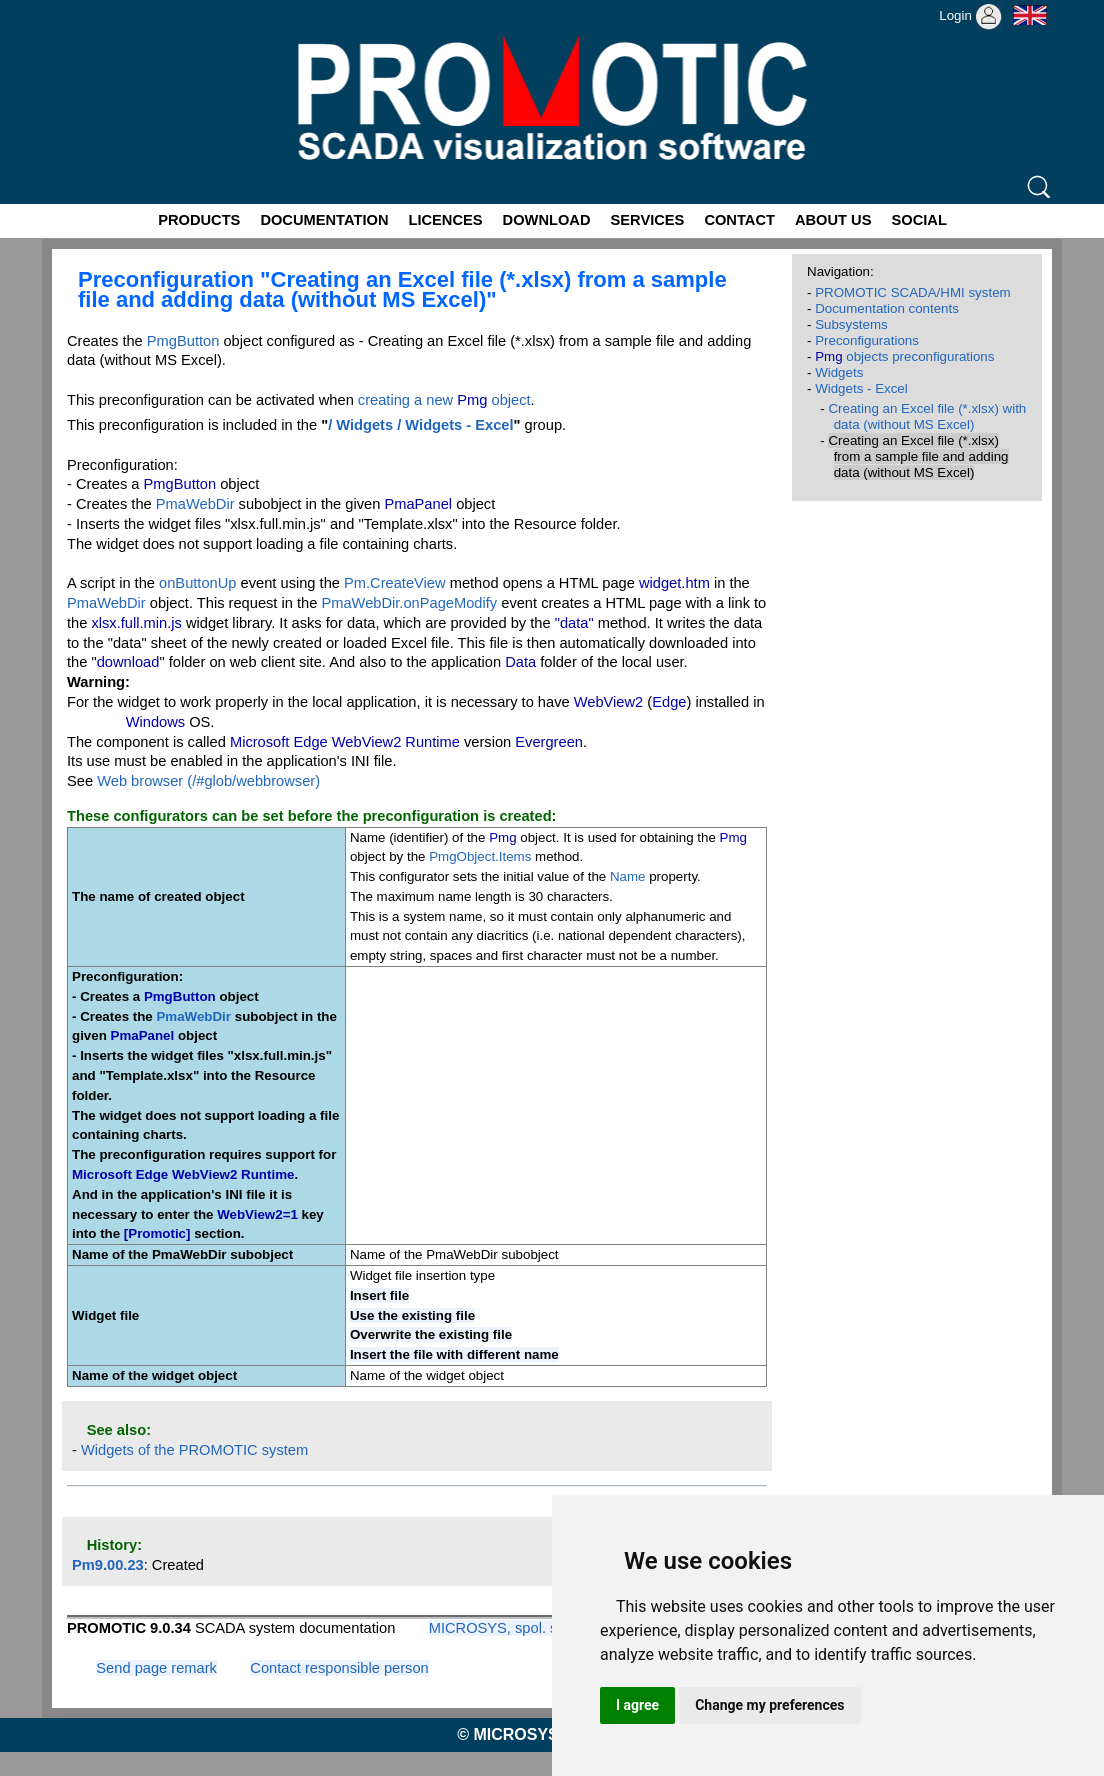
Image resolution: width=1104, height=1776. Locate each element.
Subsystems (851, 324)
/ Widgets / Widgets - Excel (420, 425)
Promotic (78, 7)
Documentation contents (887, 308)
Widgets (839, 372)
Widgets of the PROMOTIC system (194, 1450)
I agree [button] (637, 1705)
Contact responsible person (339, 1668)
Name (628, 876)
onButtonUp (197, 583)
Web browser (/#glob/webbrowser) (208, 781)
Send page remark (156, 1668)
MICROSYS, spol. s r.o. (505, 1628)
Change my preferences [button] (769, 1705)
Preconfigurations (867, 340)
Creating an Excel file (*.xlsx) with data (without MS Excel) (927, 416)
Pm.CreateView (395, 583)
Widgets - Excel (861, 388)
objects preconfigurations (904, 356)
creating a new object (444, 400)
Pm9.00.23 (108, 1565)
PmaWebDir (195, 504)
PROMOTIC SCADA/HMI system (913, 292)
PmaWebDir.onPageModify (409, 603)
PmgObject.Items (480, 856)
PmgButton (183, 341)
